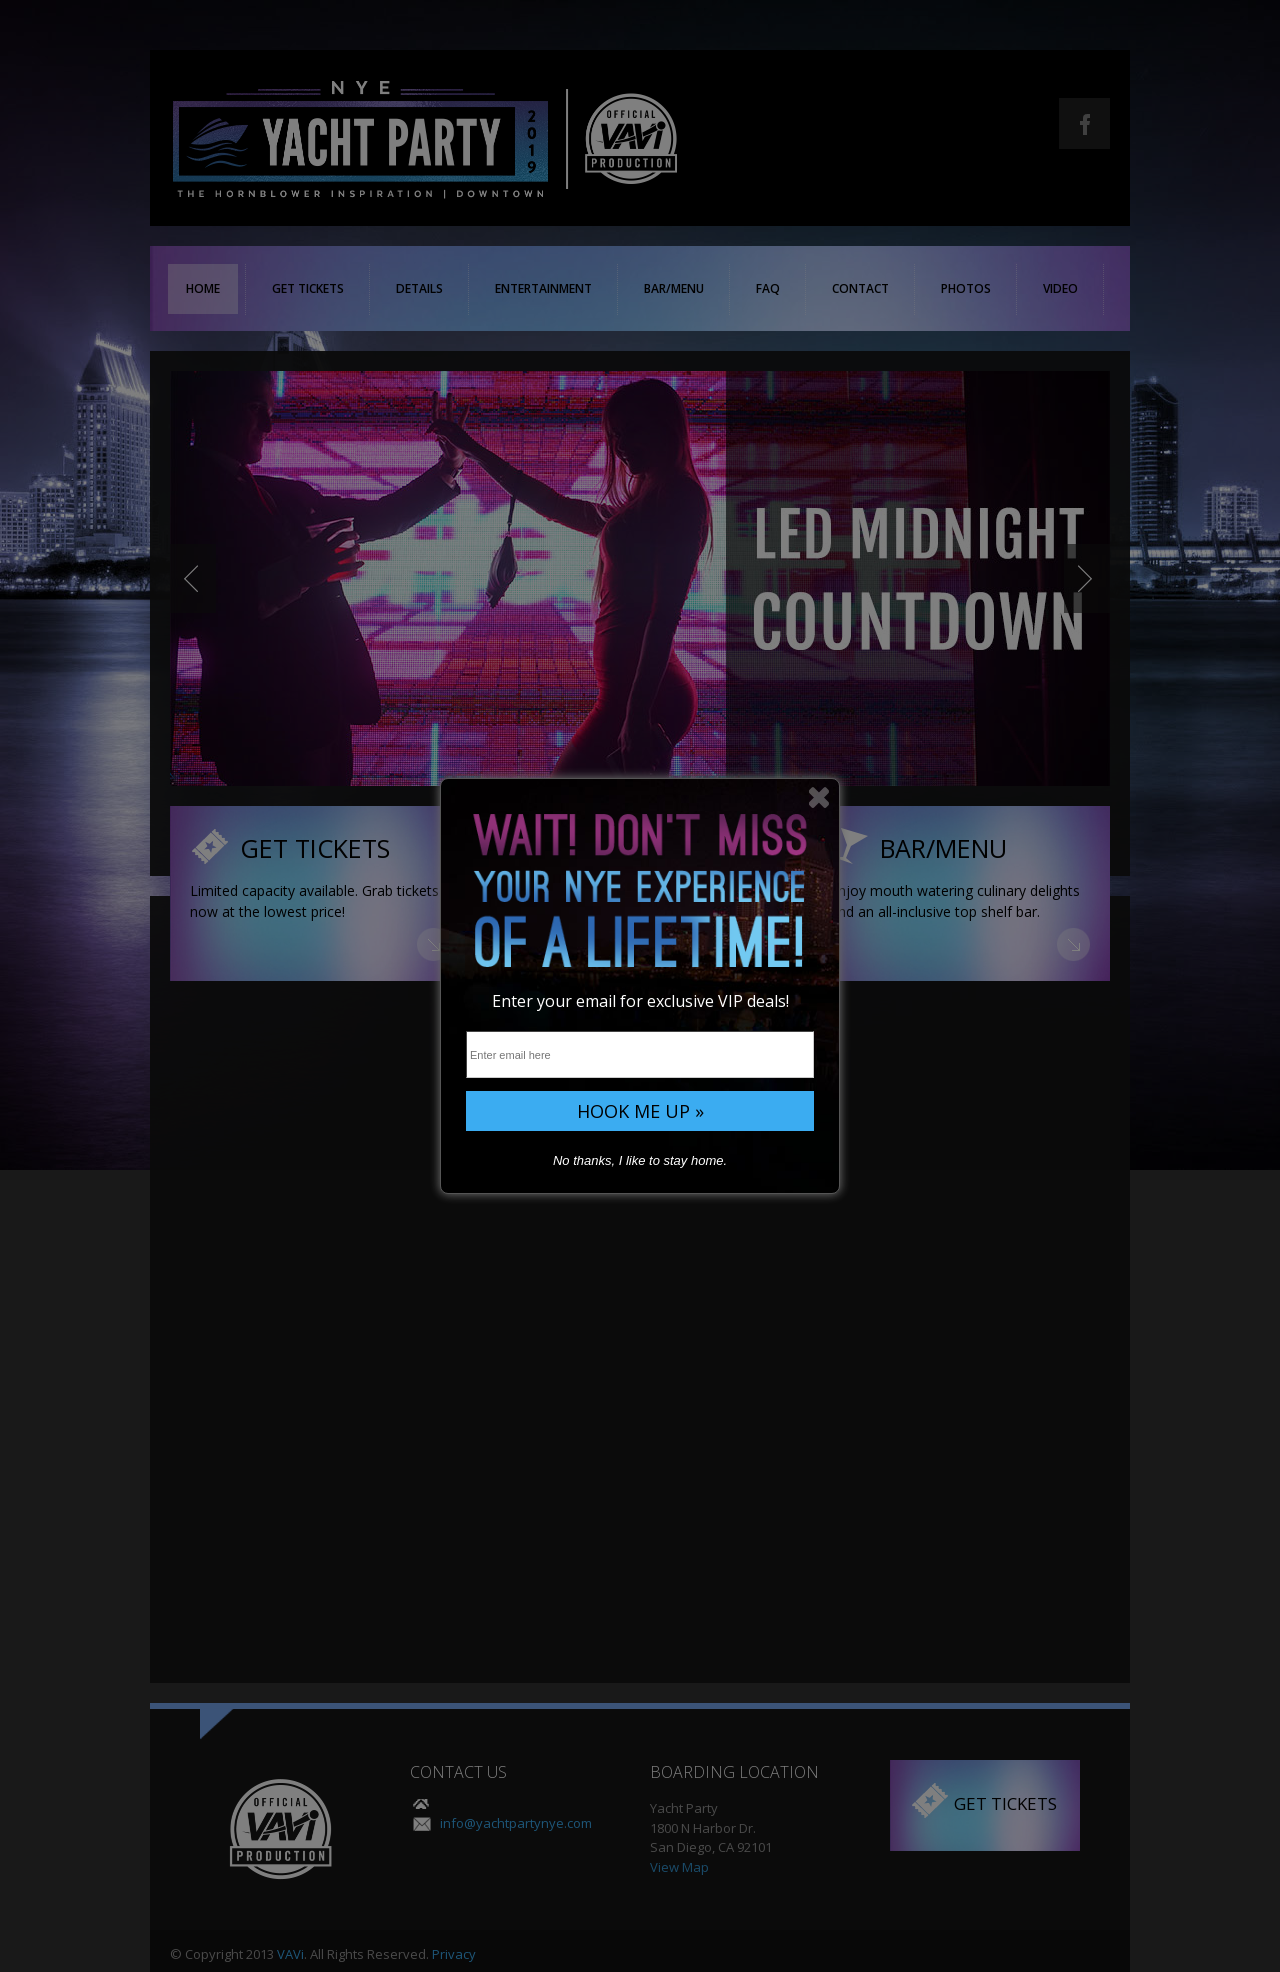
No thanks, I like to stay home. (640, 1160)
